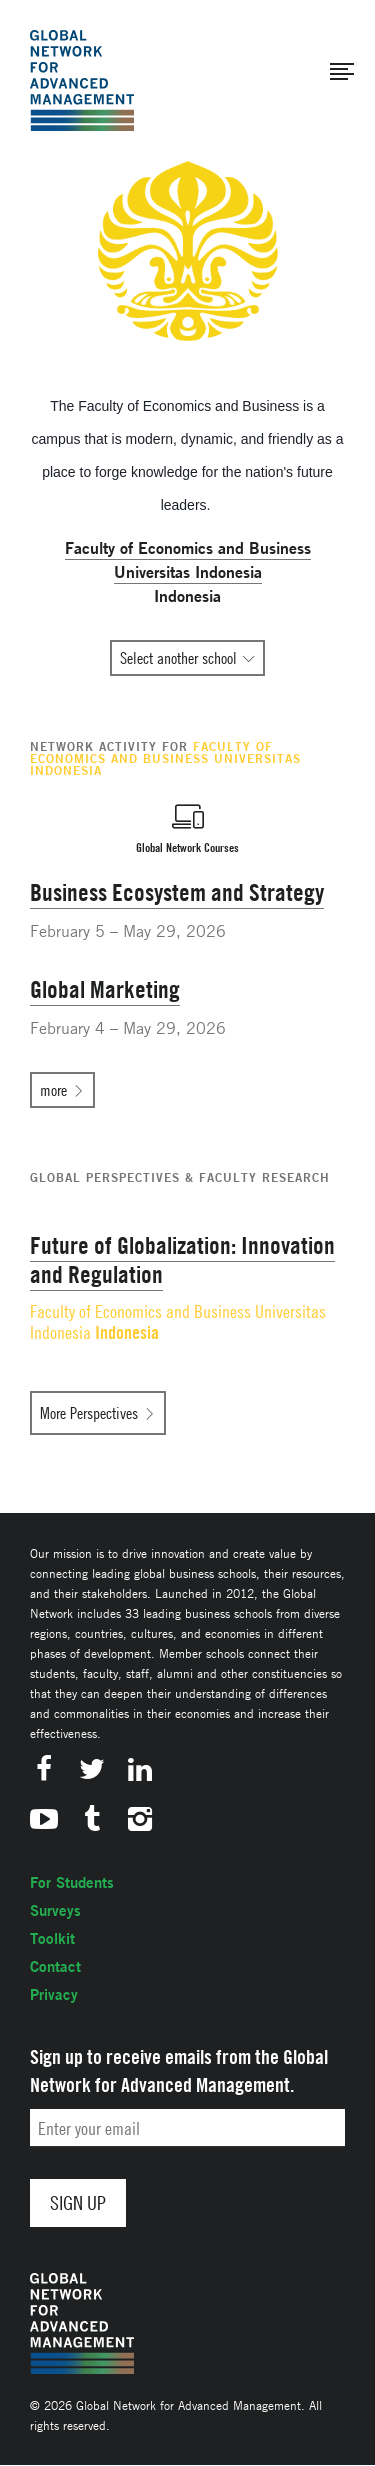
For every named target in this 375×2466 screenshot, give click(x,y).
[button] (342, 72)
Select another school (178, 658)
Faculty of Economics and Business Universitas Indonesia (178, 1322)
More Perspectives (89, 1413)
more (53, 1090)
